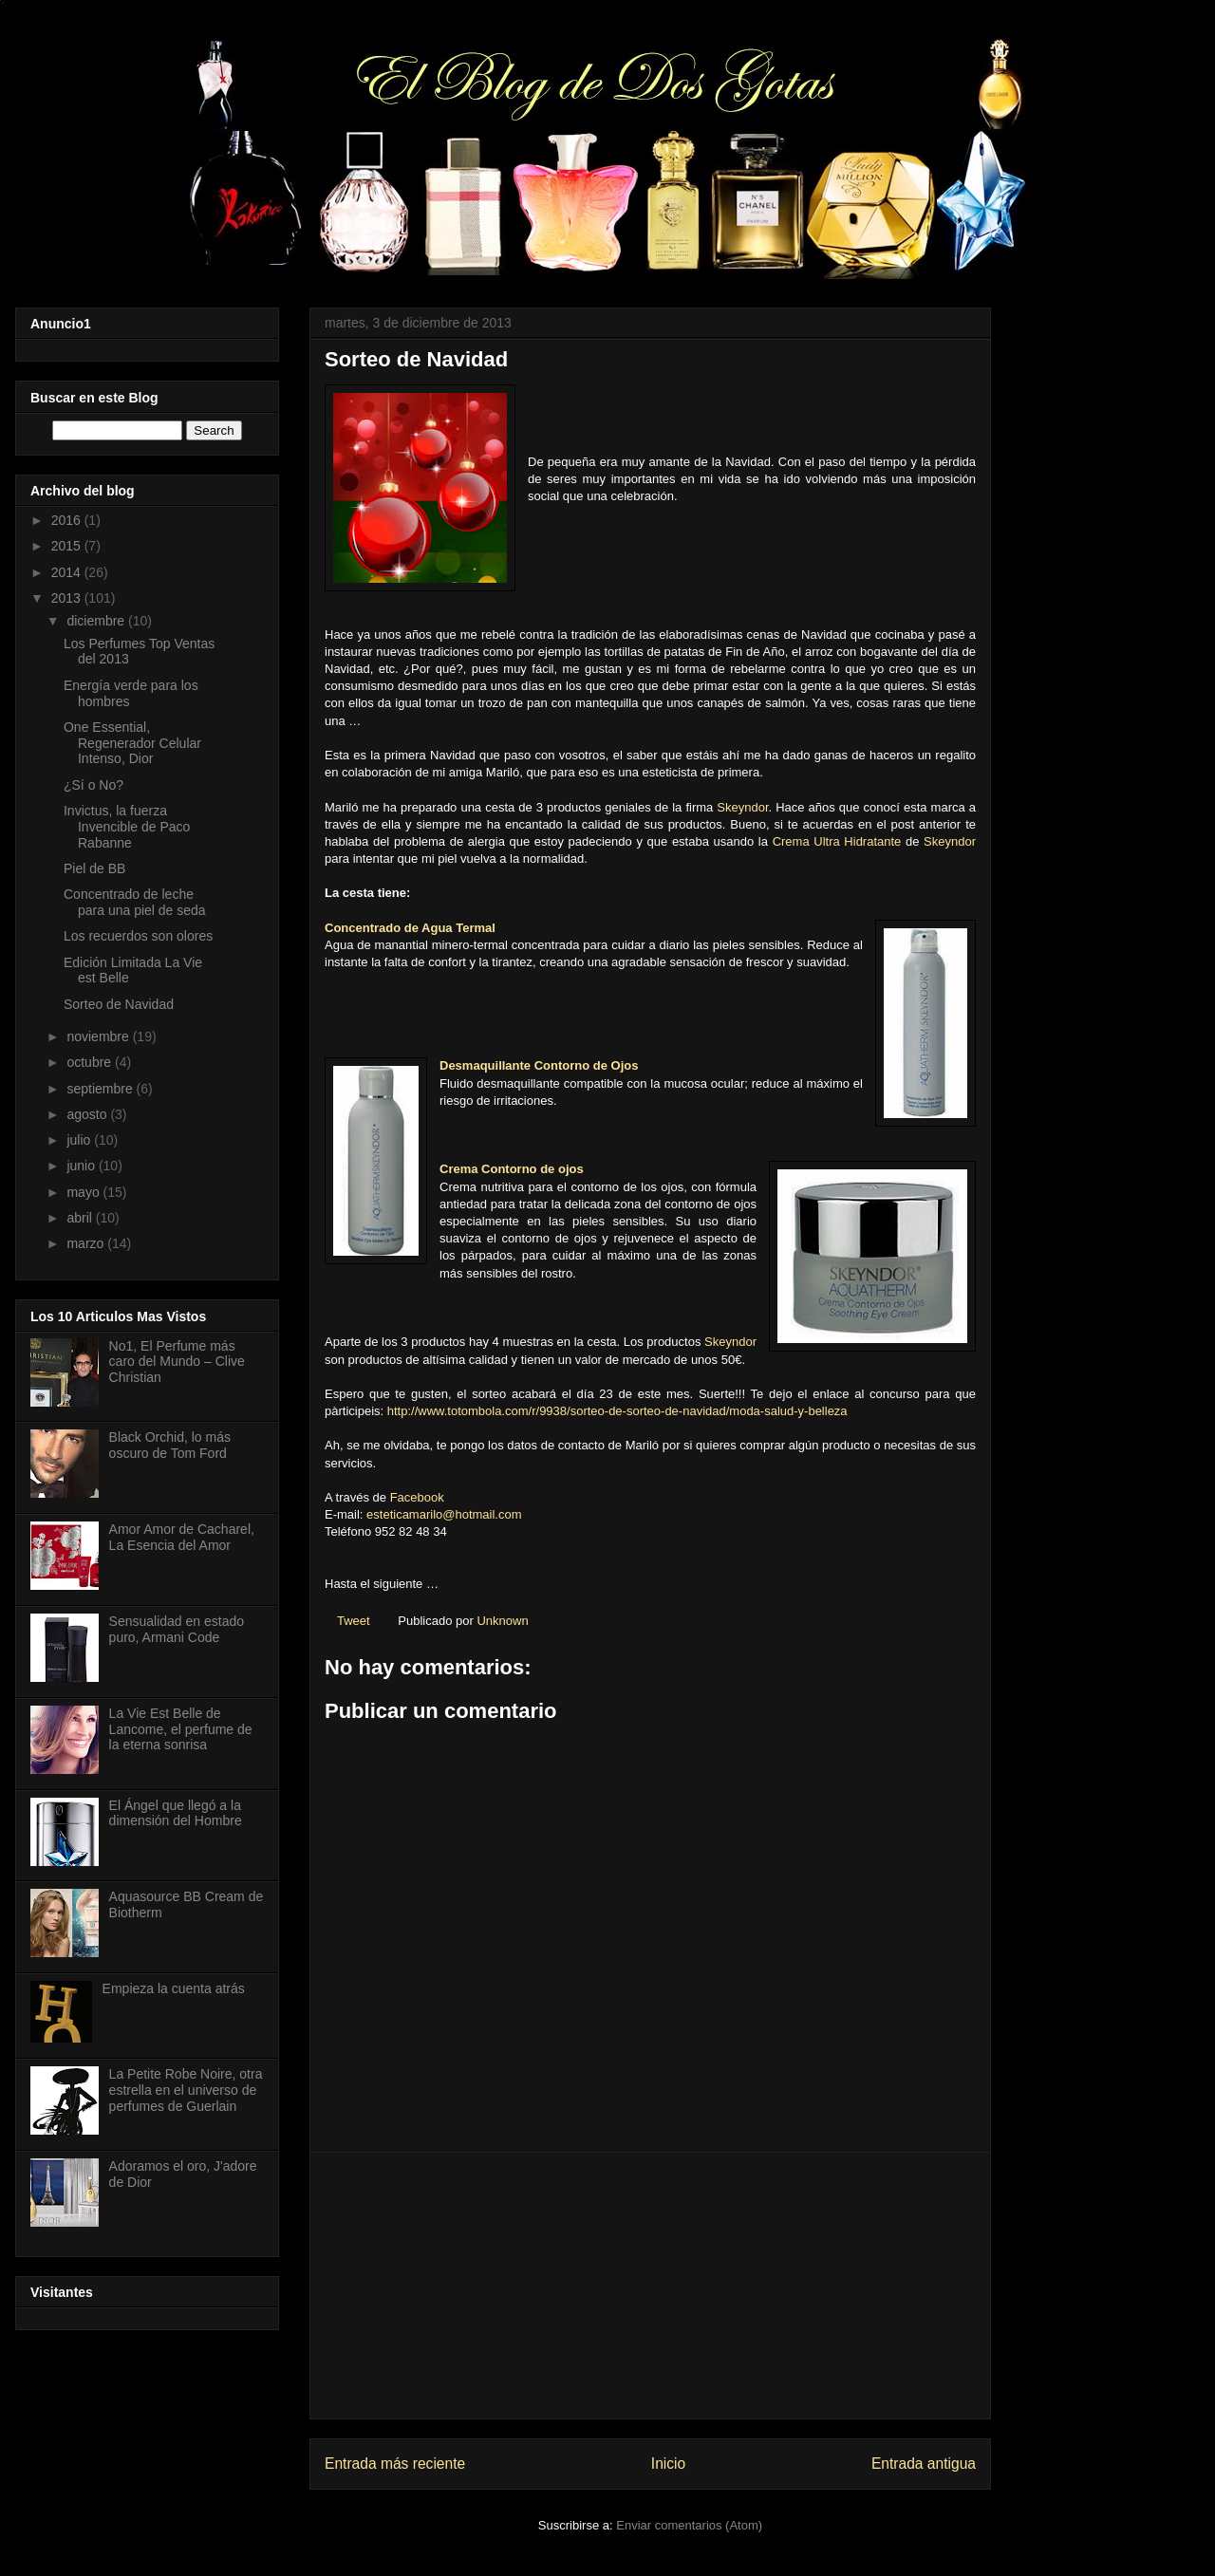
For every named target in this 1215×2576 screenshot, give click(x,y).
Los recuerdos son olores (138, 935)
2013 (67, 598)
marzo (86, 1243)
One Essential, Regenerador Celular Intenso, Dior (132, 743)
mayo (84, 1192)
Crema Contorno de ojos (511, 1169)
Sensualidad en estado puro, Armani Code (176, 1629)
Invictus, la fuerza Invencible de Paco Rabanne (127, 826)
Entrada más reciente (395, 2463)
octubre (90, 1062)
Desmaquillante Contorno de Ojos (538, 1065)
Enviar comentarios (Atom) (689, 2525)
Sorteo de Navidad (119, 1004)
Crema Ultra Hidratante (837, 841)
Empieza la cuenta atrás (174, 1988)
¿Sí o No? (93, 785)
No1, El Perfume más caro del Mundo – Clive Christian (177, 1362)
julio (80, 1140)
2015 (67, 545)
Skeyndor (742, 807)
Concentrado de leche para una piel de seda (135, 902)
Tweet (353, 1621)
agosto (88, 1114)
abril (80, 1217)
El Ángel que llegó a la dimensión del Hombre (175, 1813)
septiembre (101, 1088)
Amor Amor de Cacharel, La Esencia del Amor (181, 1537)
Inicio (668, 2463)
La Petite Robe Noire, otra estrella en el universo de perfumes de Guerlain (186, 2090)
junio (82, 1165)
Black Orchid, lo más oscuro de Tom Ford (170, 1445)
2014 (67, 572)
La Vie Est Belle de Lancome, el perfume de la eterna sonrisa (180, 1729)
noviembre (99, 1036)
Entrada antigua (923, 2463)
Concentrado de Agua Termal (410, 928)
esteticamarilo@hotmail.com (443, 1514)
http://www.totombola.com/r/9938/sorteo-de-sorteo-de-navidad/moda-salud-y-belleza (617, 1411)
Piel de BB (94, 868)
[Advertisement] (650, 2285)
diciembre (97, 620)
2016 (67, 520)
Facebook (417, 1497)
